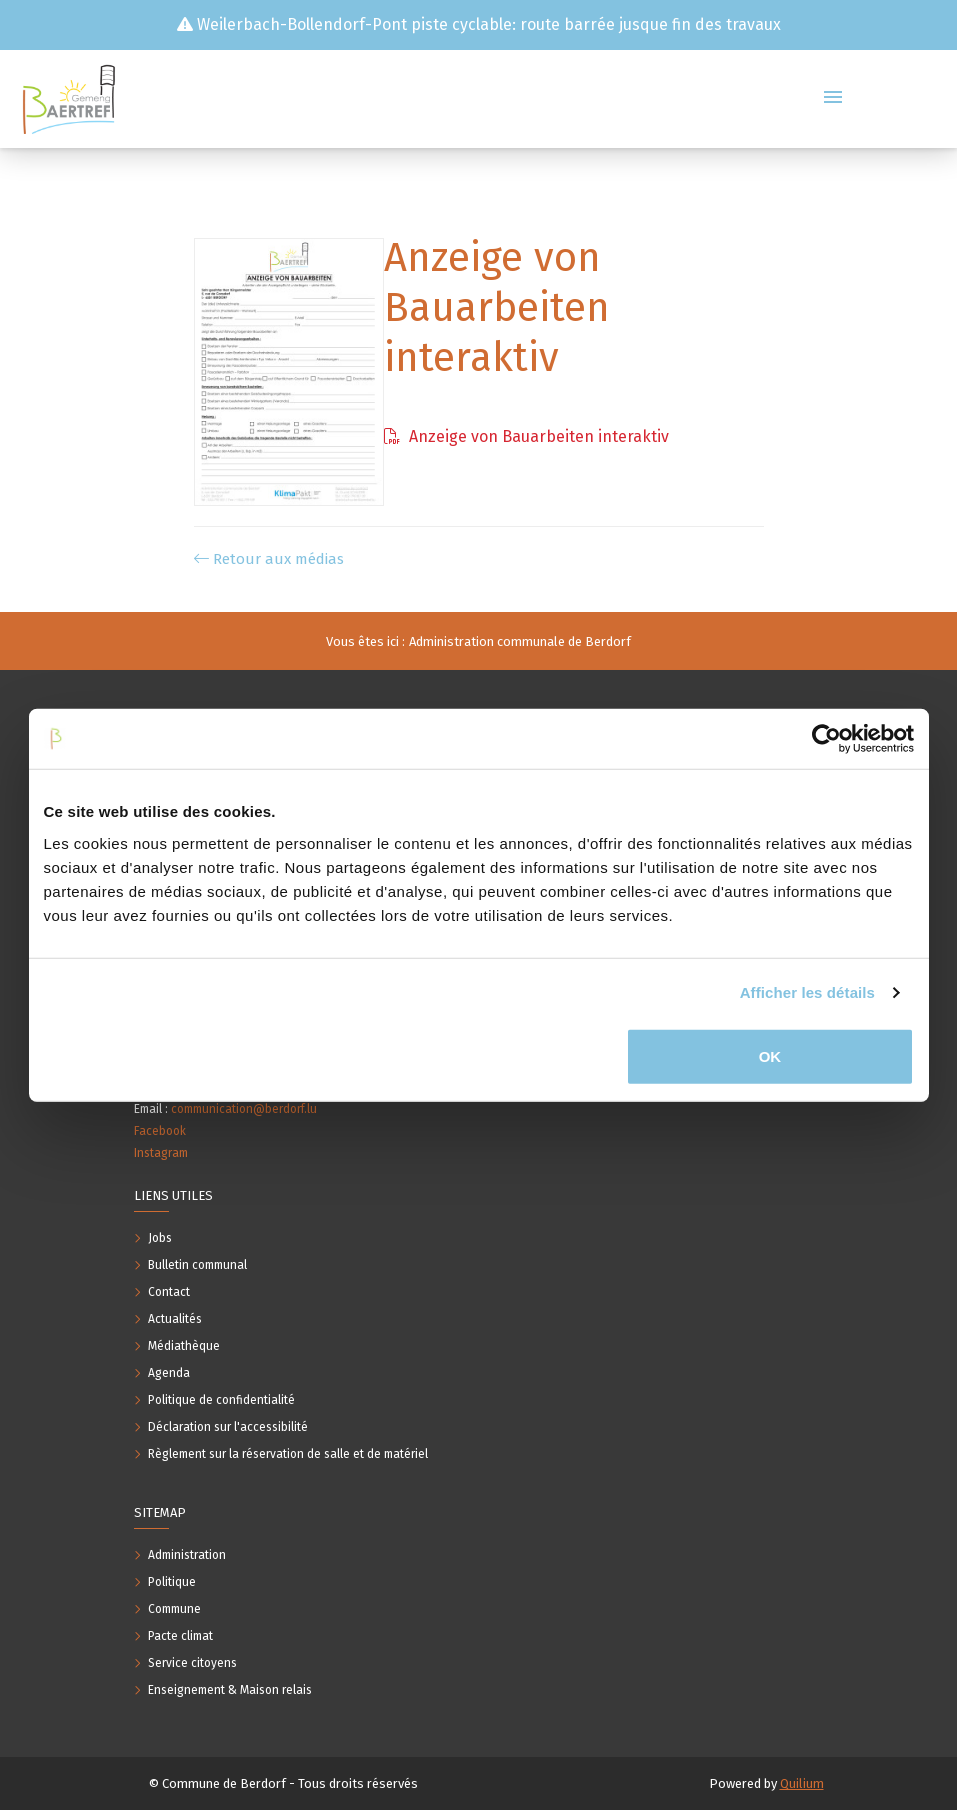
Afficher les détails (807, 992)
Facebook (160, 1131)
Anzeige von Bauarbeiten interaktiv (526, 436)
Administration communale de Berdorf (520, 641)
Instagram (161, 1153)
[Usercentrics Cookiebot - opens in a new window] (826, 739)
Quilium (802, 1783)
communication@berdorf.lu (244, 1109)
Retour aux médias (269, 559)
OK (770, 1055)
